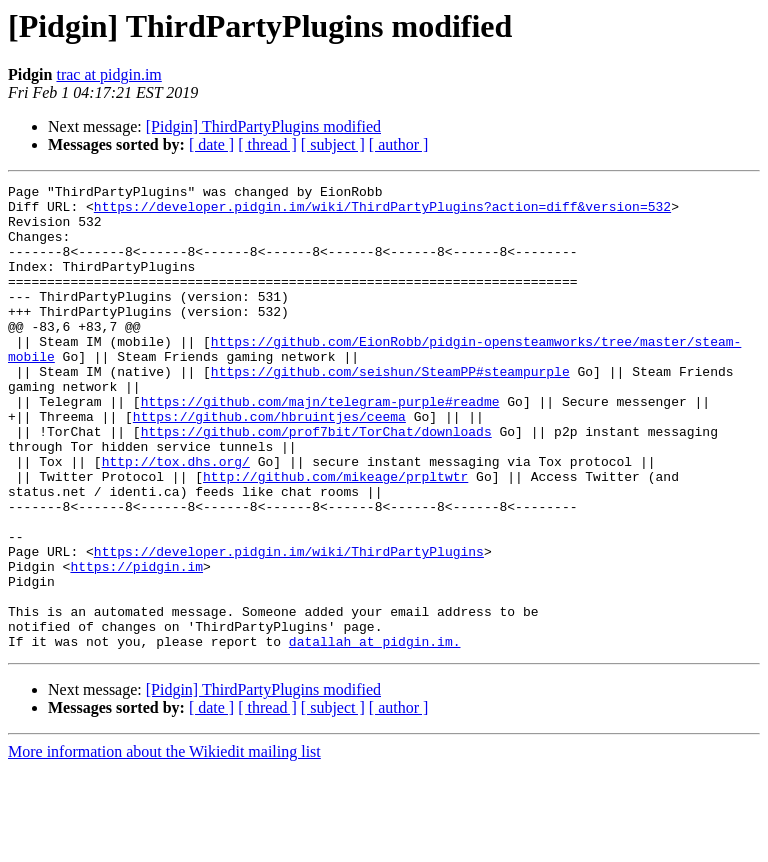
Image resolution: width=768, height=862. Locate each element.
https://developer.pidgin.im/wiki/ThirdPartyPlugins (289, 626)
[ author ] (399, 144)
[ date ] (211, 144)
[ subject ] (333, 144)
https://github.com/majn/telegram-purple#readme (320, 446)
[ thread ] (267, 144)
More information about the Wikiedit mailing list (164, 844)
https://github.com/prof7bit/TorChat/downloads (316, 482)
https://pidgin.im (136, 644)
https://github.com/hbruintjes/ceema (269, 464)
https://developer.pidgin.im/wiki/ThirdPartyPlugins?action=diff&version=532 (382, 212)
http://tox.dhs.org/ (176, 518)
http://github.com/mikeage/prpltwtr (335, 536)
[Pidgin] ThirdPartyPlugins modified (263, 126)
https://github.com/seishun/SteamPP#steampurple (390, 410)
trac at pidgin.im (108, 74)
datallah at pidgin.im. (375, 734)
